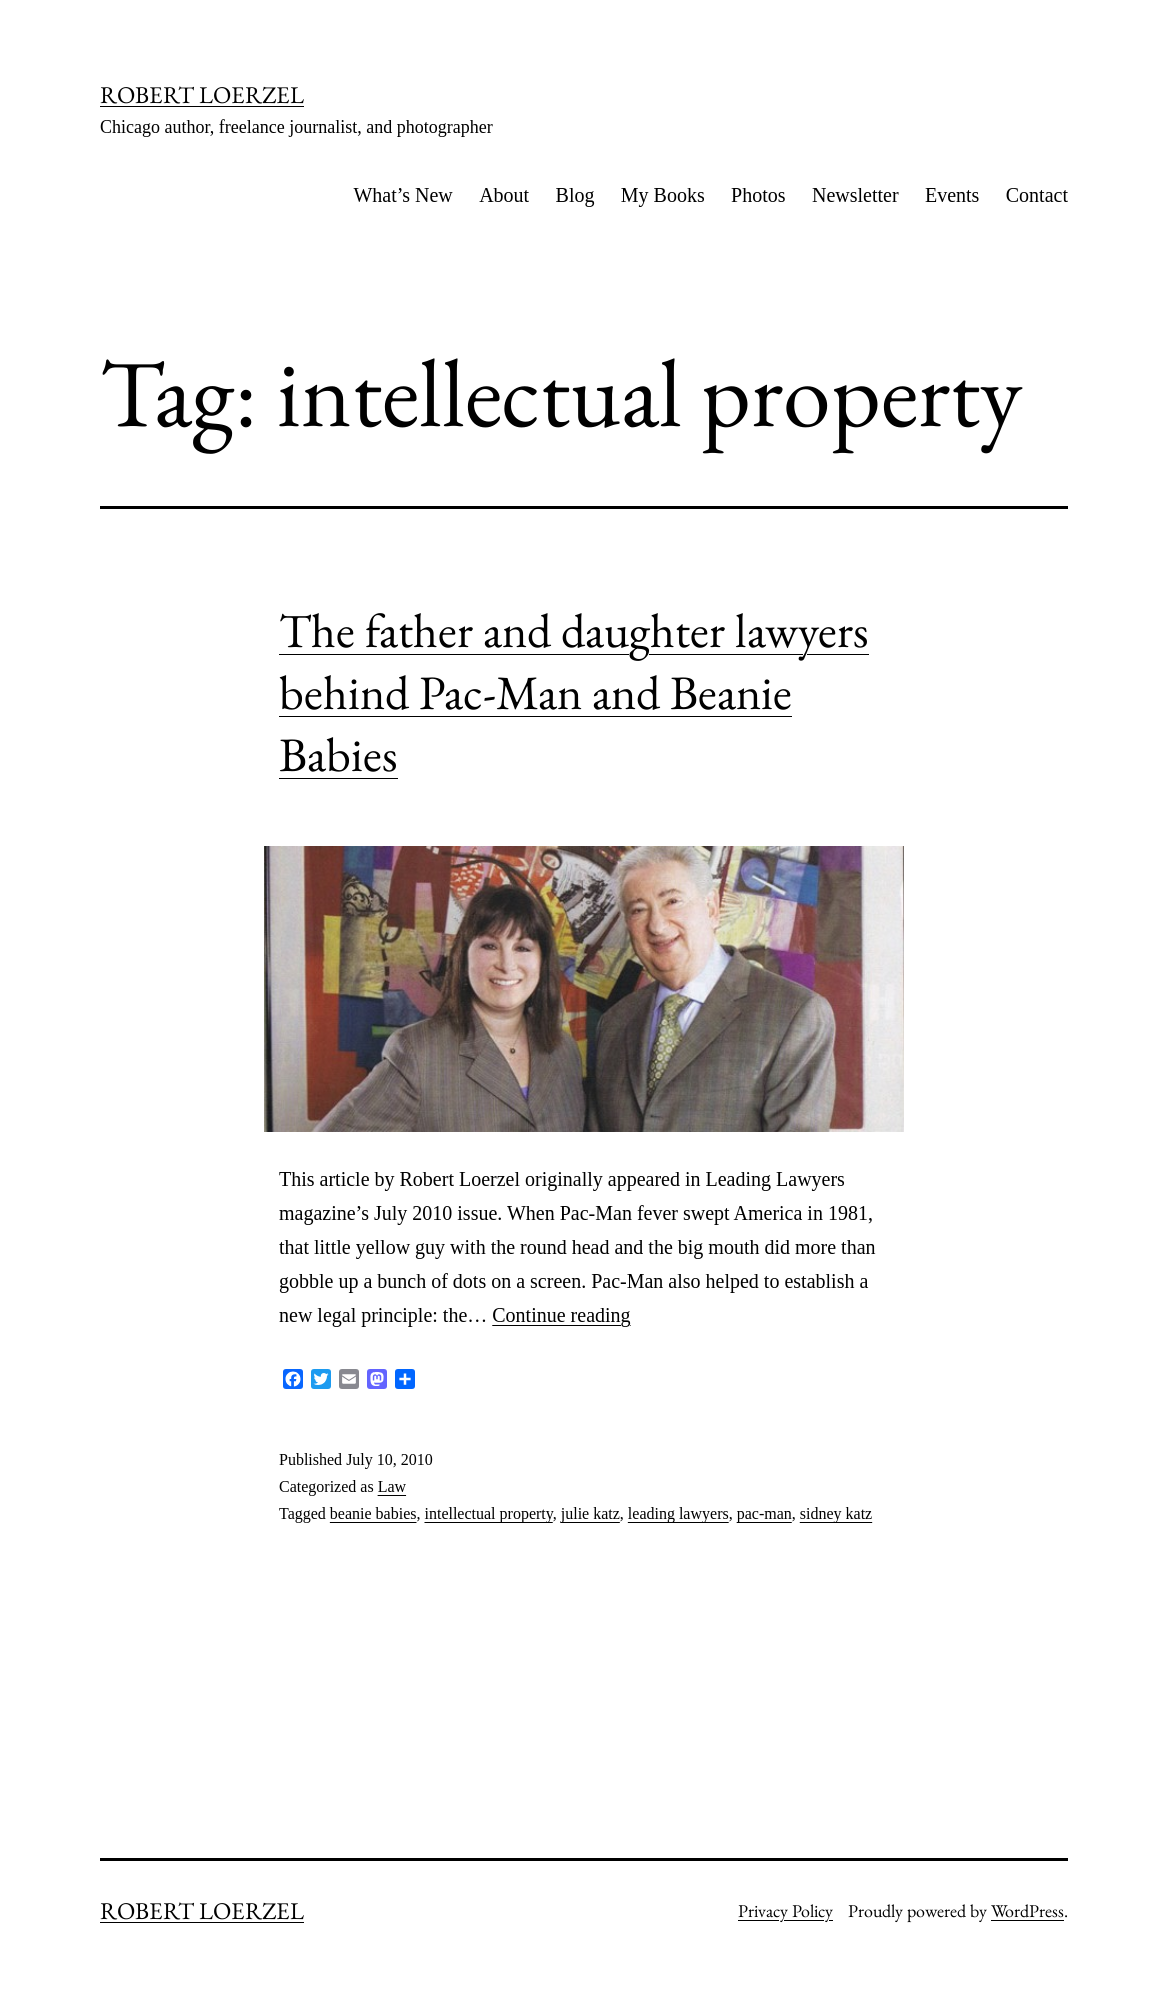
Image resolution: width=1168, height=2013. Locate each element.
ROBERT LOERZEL (202, 94)
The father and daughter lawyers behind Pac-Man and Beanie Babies (574, 692)
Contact (1037, 195)
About (504, 195)
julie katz (590, 1513)
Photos (758, 195)
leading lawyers (678, 1513)
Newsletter (855, 195)
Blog (575, 195)
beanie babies (373, 1513)
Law (392, 1486)
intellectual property (488, 1513)
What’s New (402, 195)
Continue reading (561, 1315)
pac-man (764, 1513)
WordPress (1027, 1910)
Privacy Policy (785, 1910)
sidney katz (836, 1513)
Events (952, 195)
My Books (663, 195)
